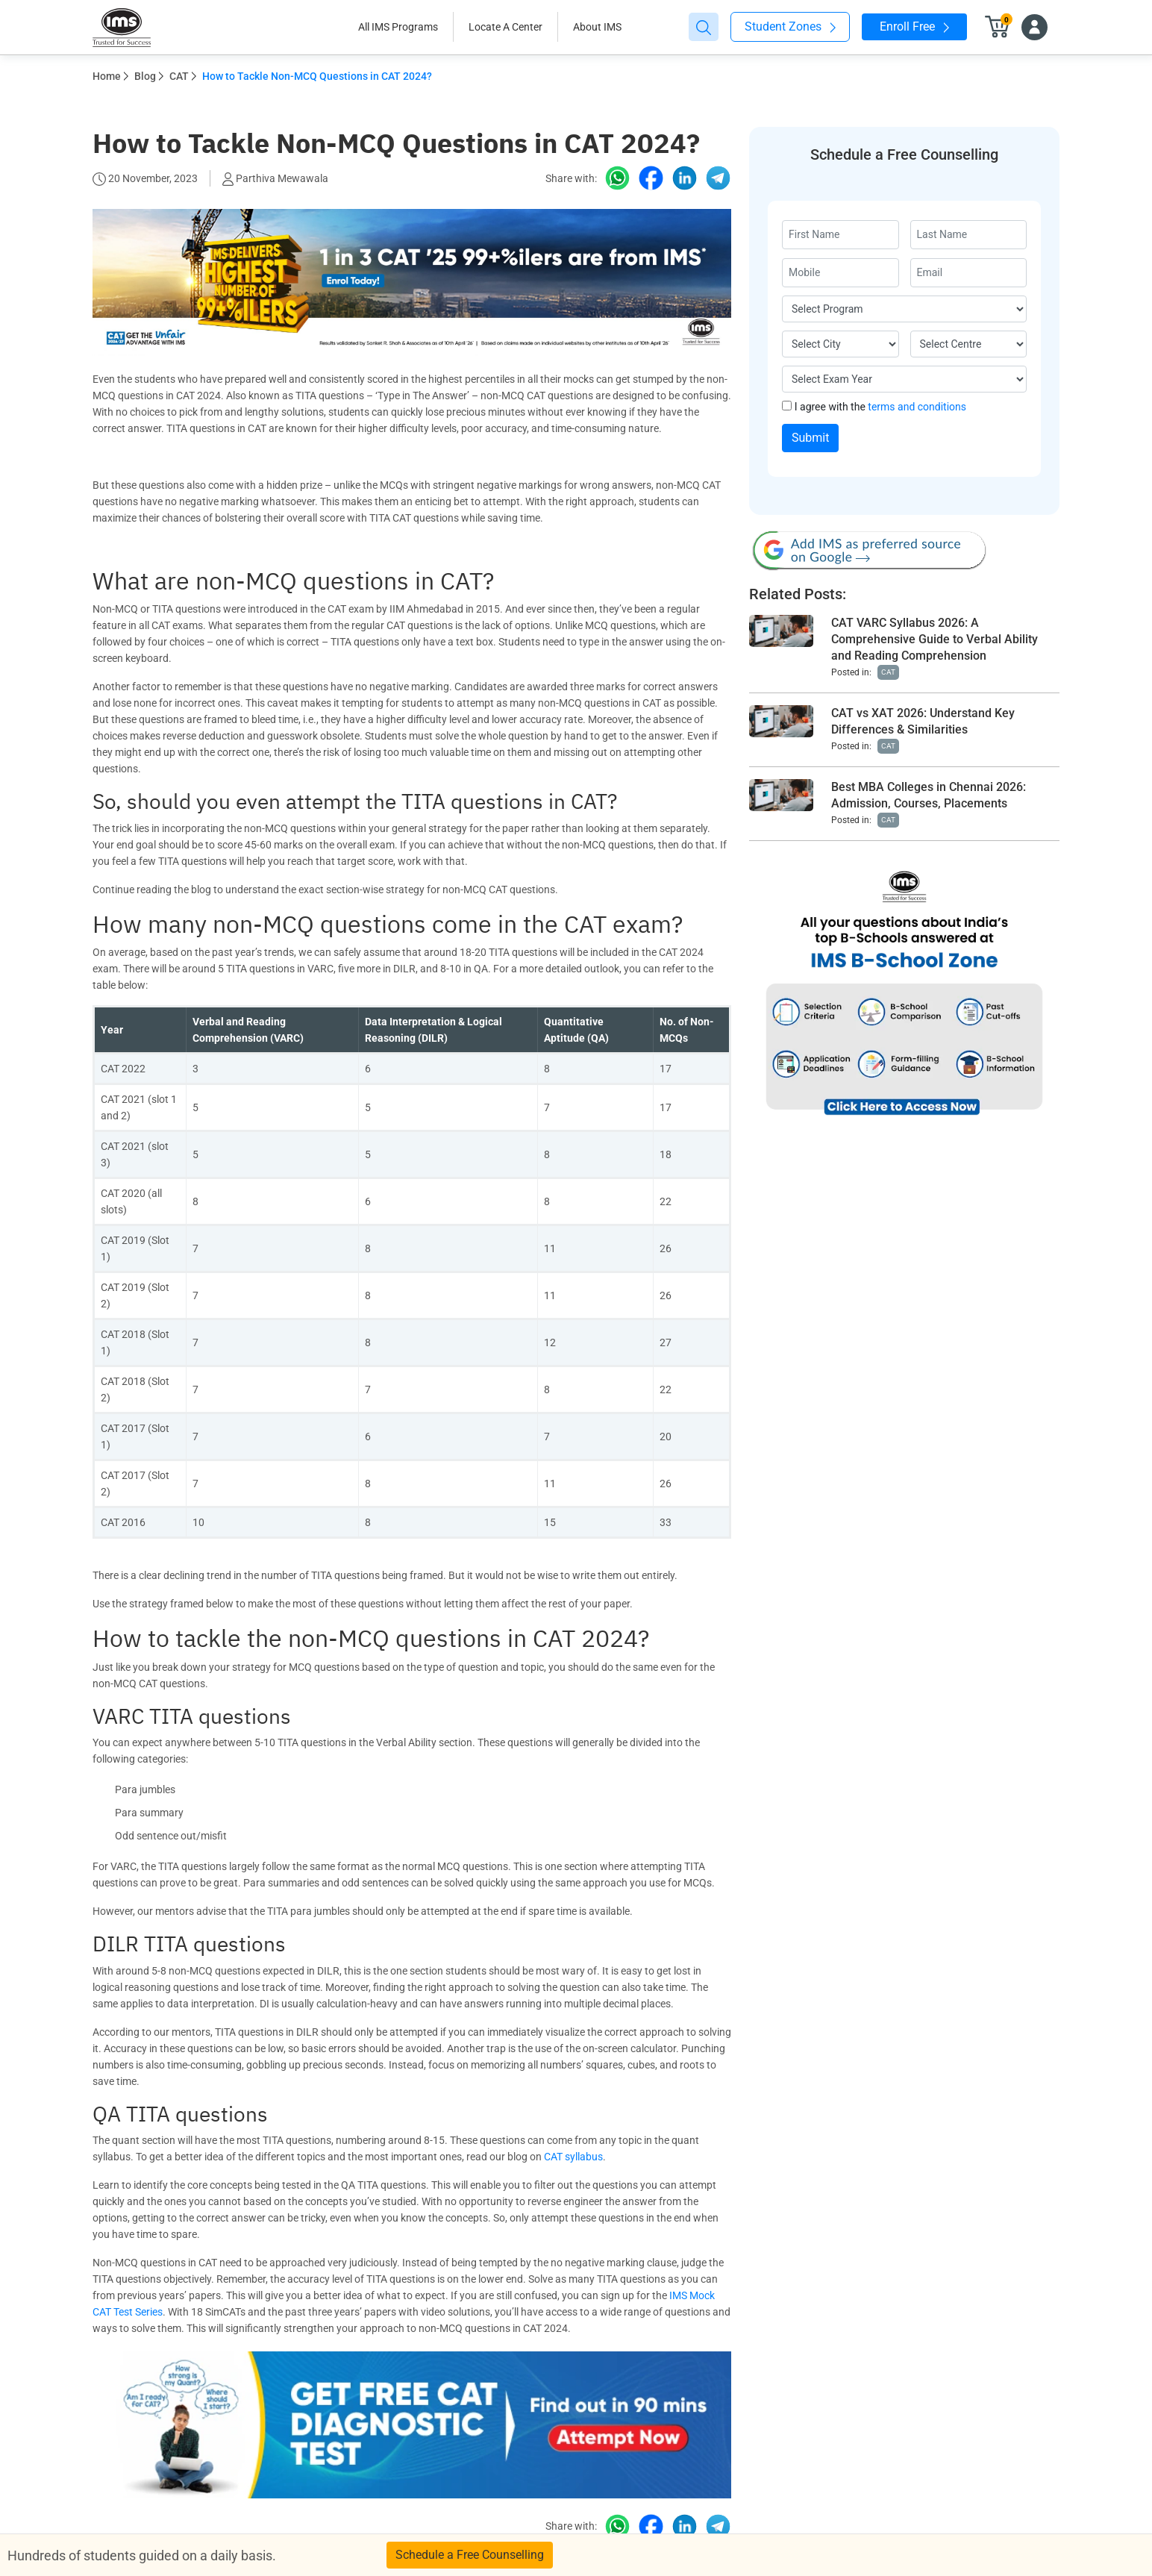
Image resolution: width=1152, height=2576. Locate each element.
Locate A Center (505, 27)
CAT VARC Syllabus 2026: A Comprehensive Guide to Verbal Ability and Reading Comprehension (934, 639)
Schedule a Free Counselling (469, 2555)
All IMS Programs (398, 27)
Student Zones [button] (790, 26)
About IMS (597, 27)
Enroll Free (914, 26)
